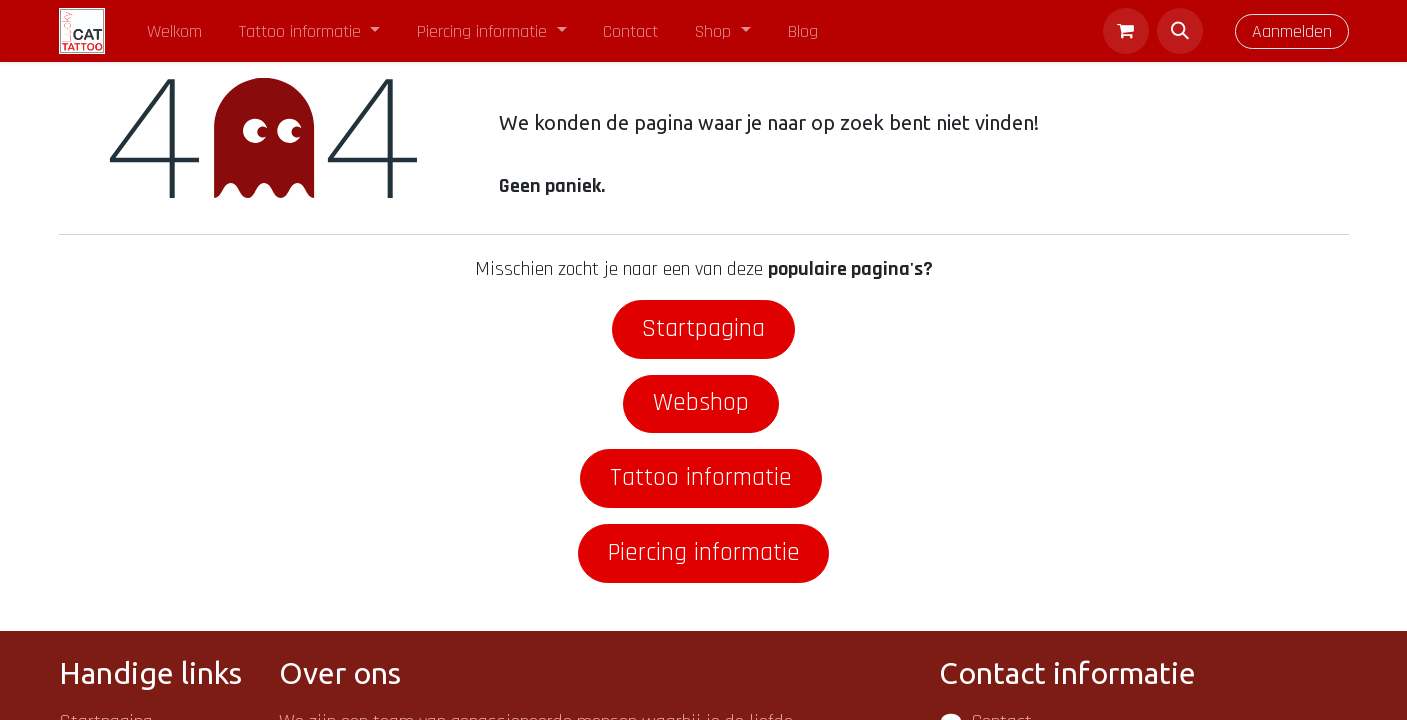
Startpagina (703, 329)
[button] (1180, 31)
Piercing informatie (704, 553)
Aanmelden (1292, 31)
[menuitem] (175, 31)
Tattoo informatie (701, 478)
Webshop (701, 403)
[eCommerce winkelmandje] (1126, 31)
